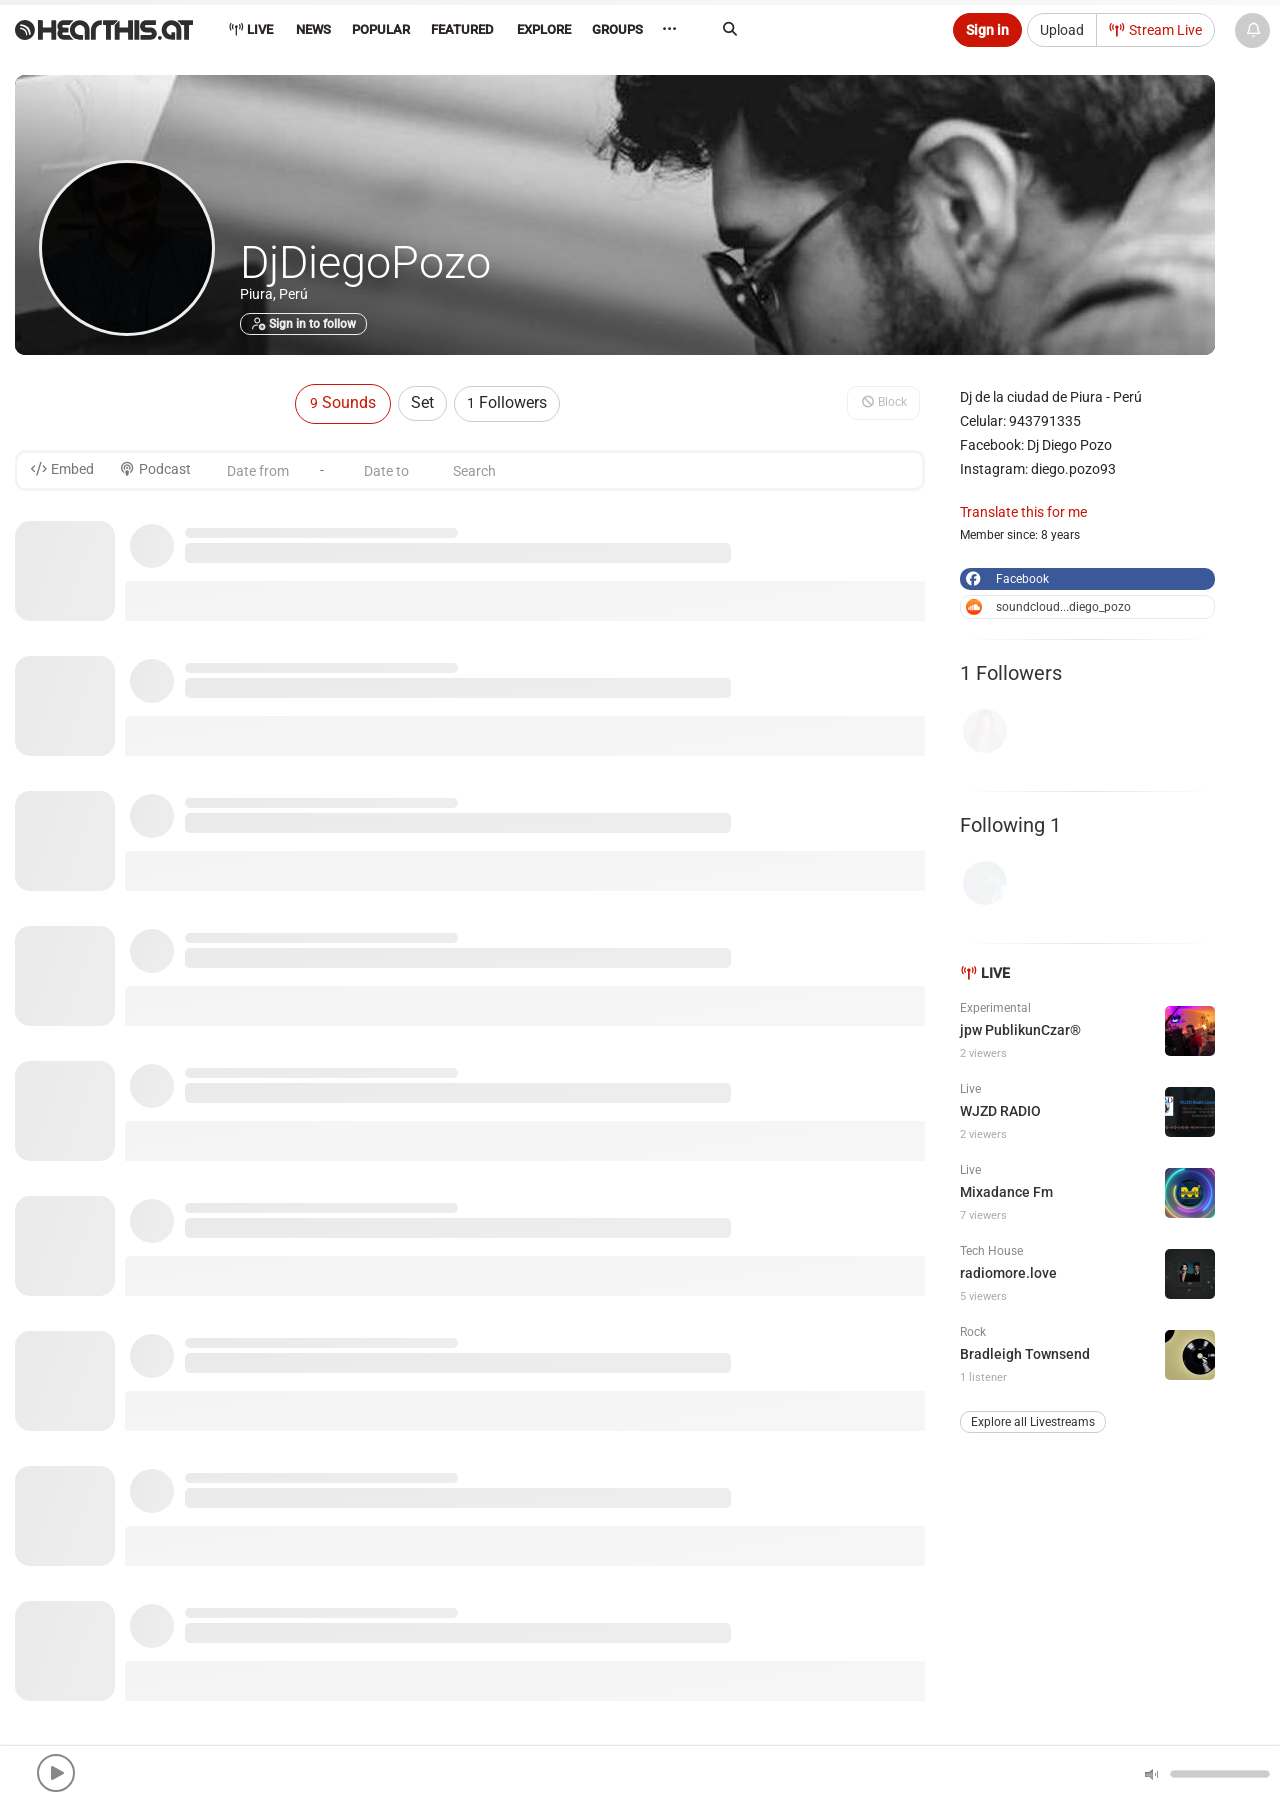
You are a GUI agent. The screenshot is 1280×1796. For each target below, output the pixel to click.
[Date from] (258, 470)
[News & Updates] (1252, 30)
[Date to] (386, 470)
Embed (62, 469)
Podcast (155, 469)
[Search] (826, 29)
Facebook (1006, 579)
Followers (507, 402)
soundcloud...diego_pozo (1048, 607)
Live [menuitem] (250, 29)
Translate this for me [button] (1023, 512)
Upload (1062, 30)
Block (883, 402)
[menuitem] (313, 32)
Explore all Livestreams (1033, 1422)
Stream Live (1156, 30)
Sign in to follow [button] (303, 324)
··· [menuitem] (684, 29)
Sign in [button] (987, 30)
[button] (56, 1773)
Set (422, 402)
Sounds (343, 402)
